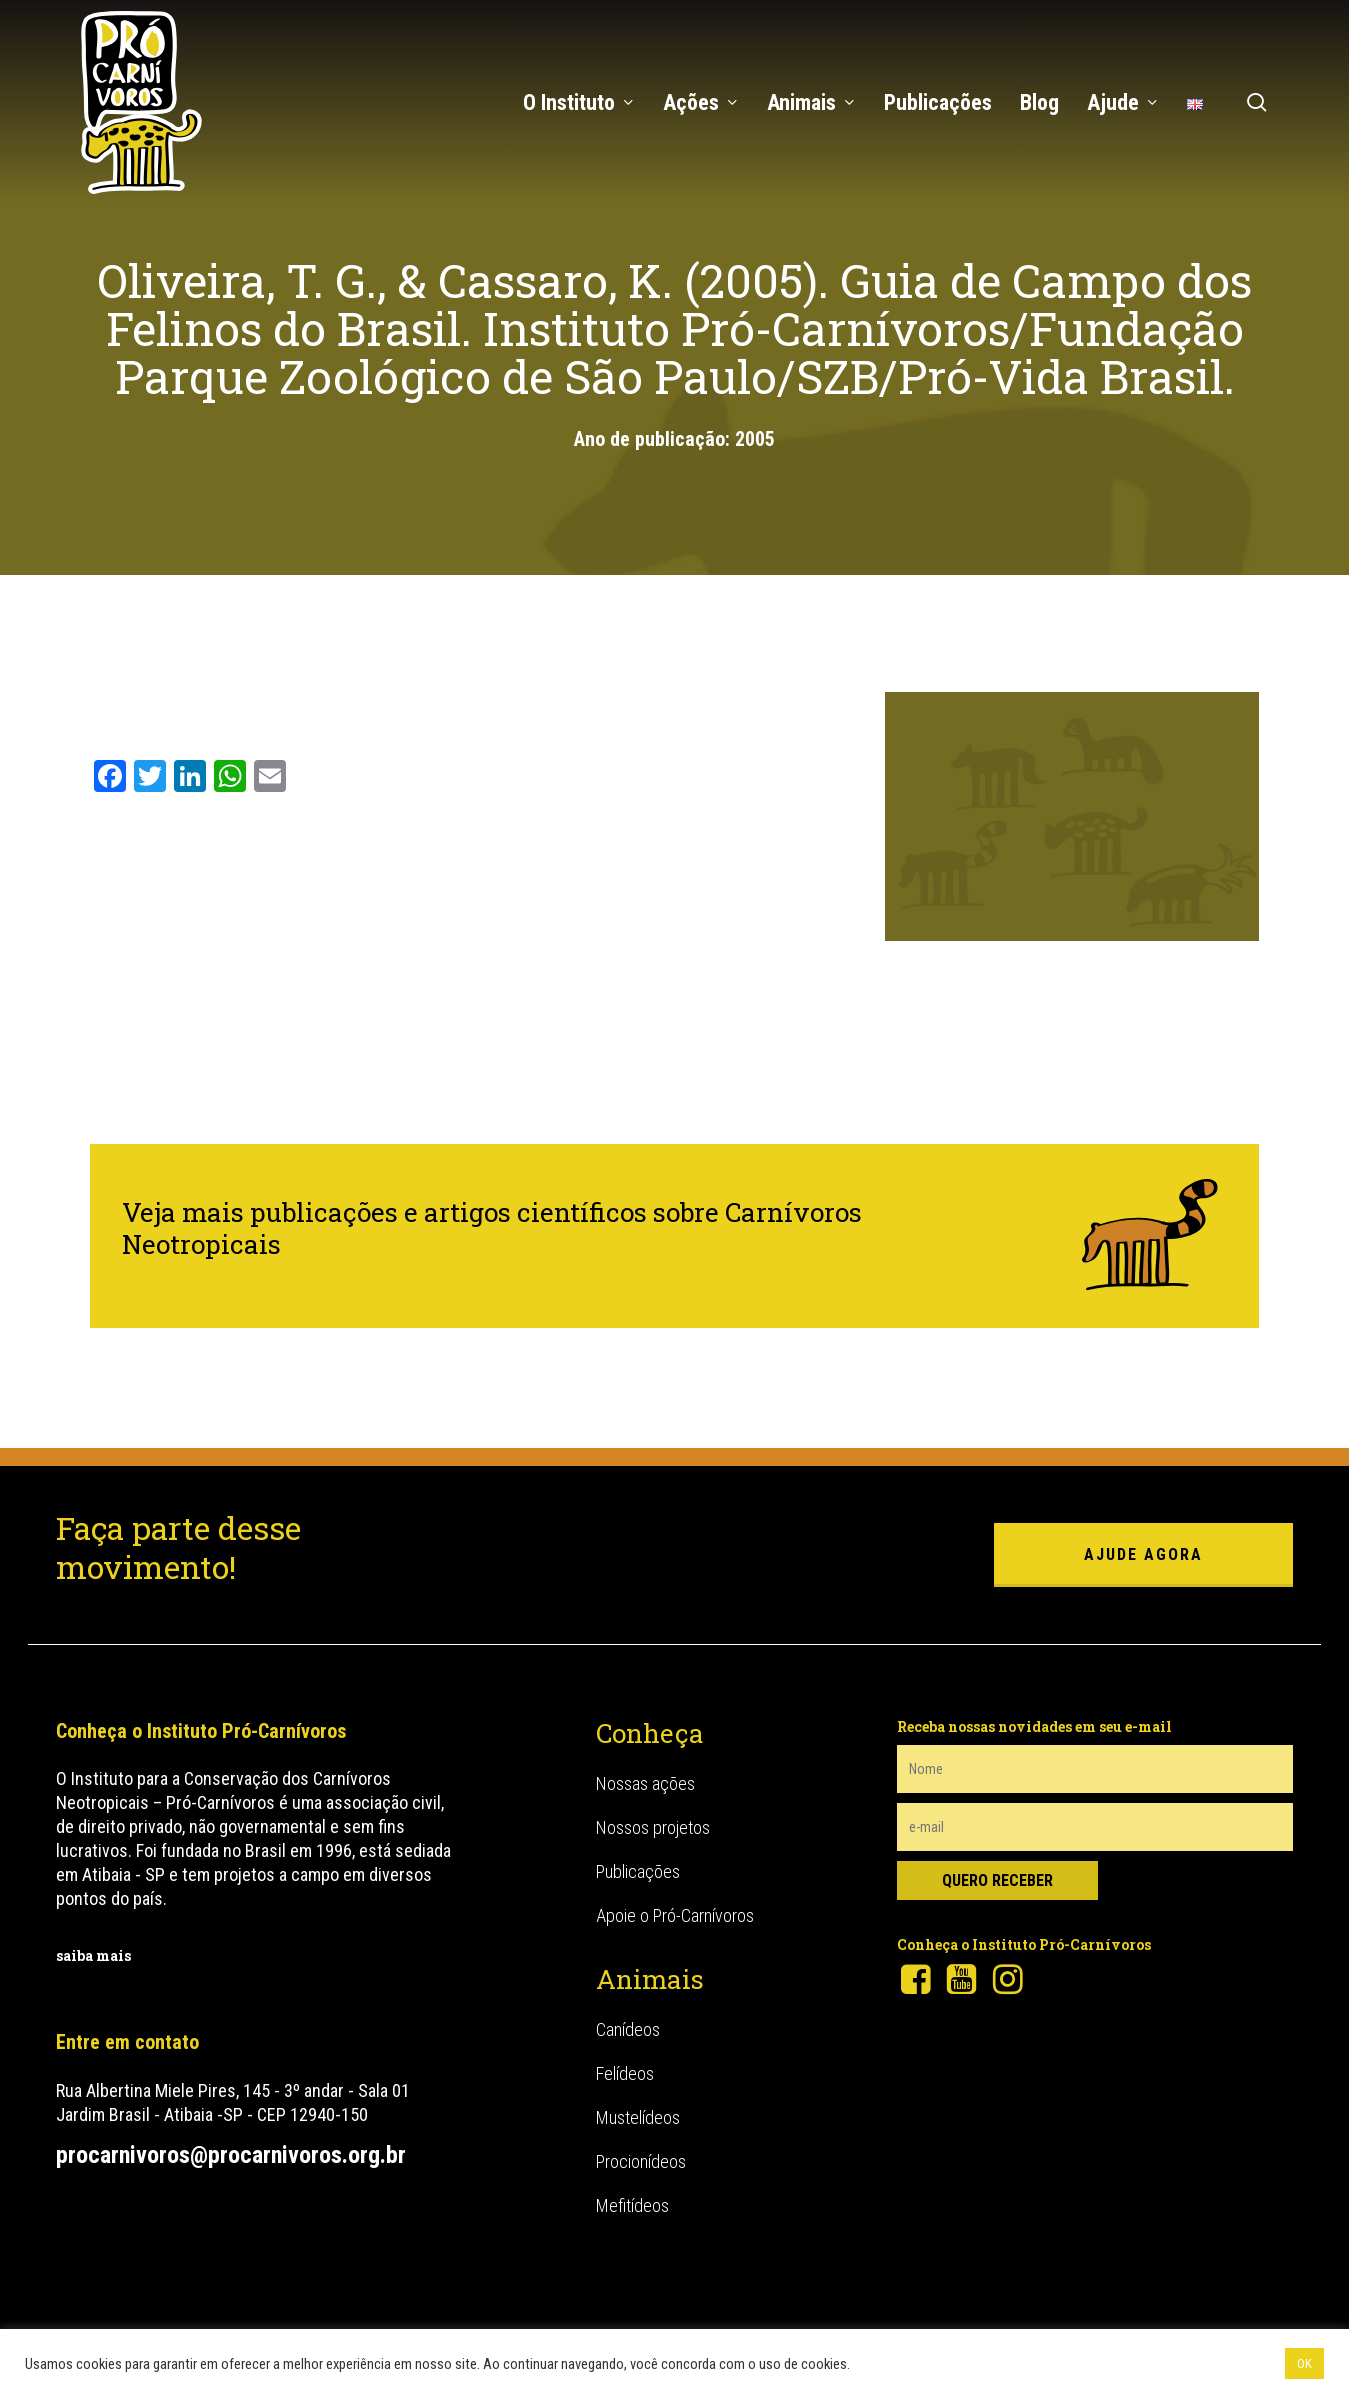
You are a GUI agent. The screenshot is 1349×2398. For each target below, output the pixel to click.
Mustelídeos (638, 2117)
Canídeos (628, 2029)
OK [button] (1304, 2363)
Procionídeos (641, 2161)
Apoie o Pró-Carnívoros (675, 1915)
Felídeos (625, 2073)
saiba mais (93, 1955)
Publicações (638, 1871)
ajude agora (1143, 1554)
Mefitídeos (632, 2205)
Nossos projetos (653, 1827)
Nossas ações (645, 1783)
